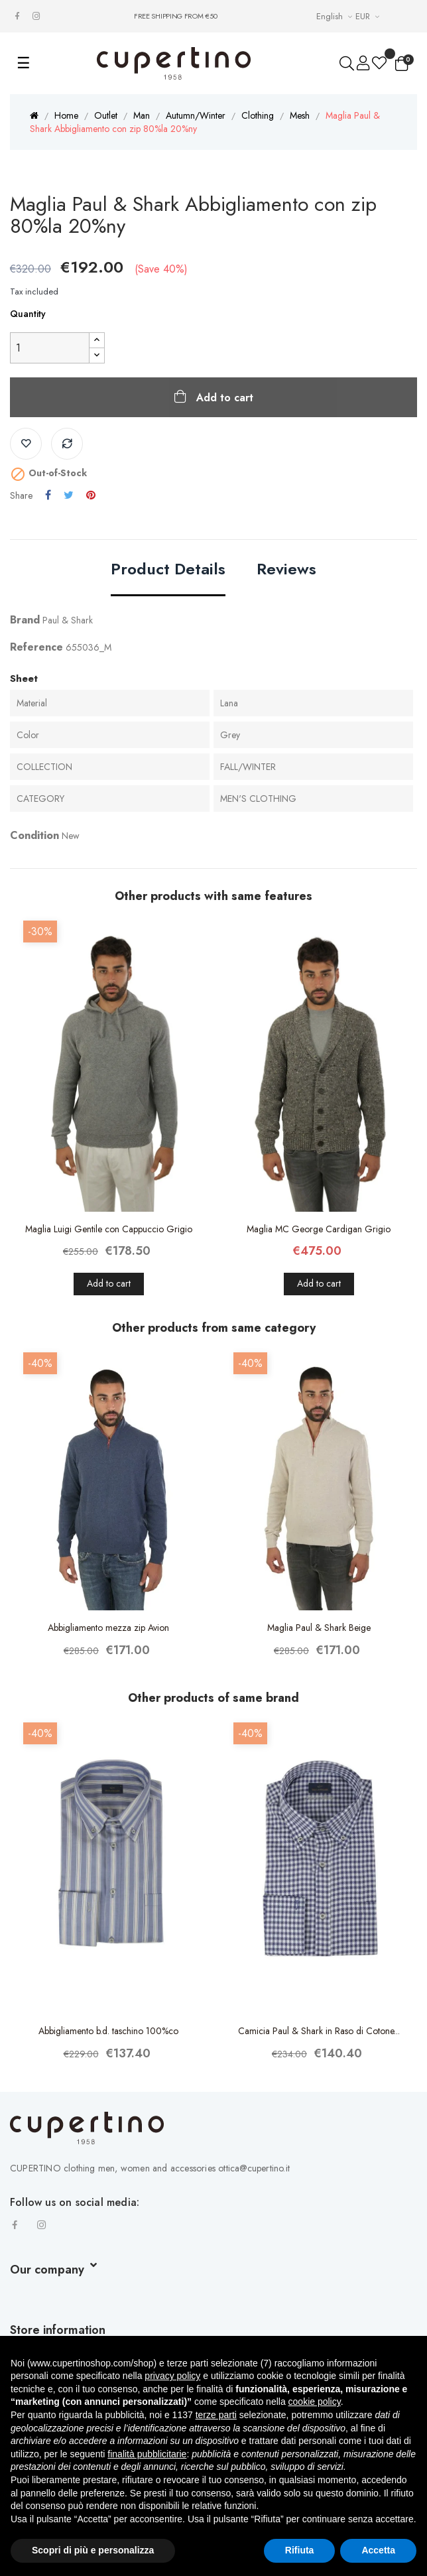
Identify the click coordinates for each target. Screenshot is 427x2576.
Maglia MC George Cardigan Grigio (319, 1229)
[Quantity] (50, 347)
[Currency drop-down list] (369, 16)
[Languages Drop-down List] (335, 16)
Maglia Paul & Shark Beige (319, 1627)
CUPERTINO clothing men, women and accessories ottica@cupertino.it (150, 2168)
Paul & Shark (67, 620)
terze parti (216, 2415)
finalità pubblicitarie (146, 2454)
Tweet (69, 495)
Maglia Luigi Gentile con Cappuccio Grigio (108, 1229)
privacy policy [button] (172, 2375)
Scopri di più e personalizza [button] (93, 2550)
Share (48, 495)
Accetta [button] (378, 2550)
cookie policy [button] (314, 2401)
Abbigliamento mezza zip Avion (108, 1627)
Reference (36, 647)
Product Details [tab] (168, 570)
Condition (34, 835)
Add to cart (223, 397)
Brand (25, 619)
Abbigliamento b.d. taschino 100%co (108, 2030)
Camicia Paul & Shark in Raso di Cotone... (319, 2030)
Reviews (286, 570)
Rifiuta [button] (299, 2550)
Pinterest (90, 495)
